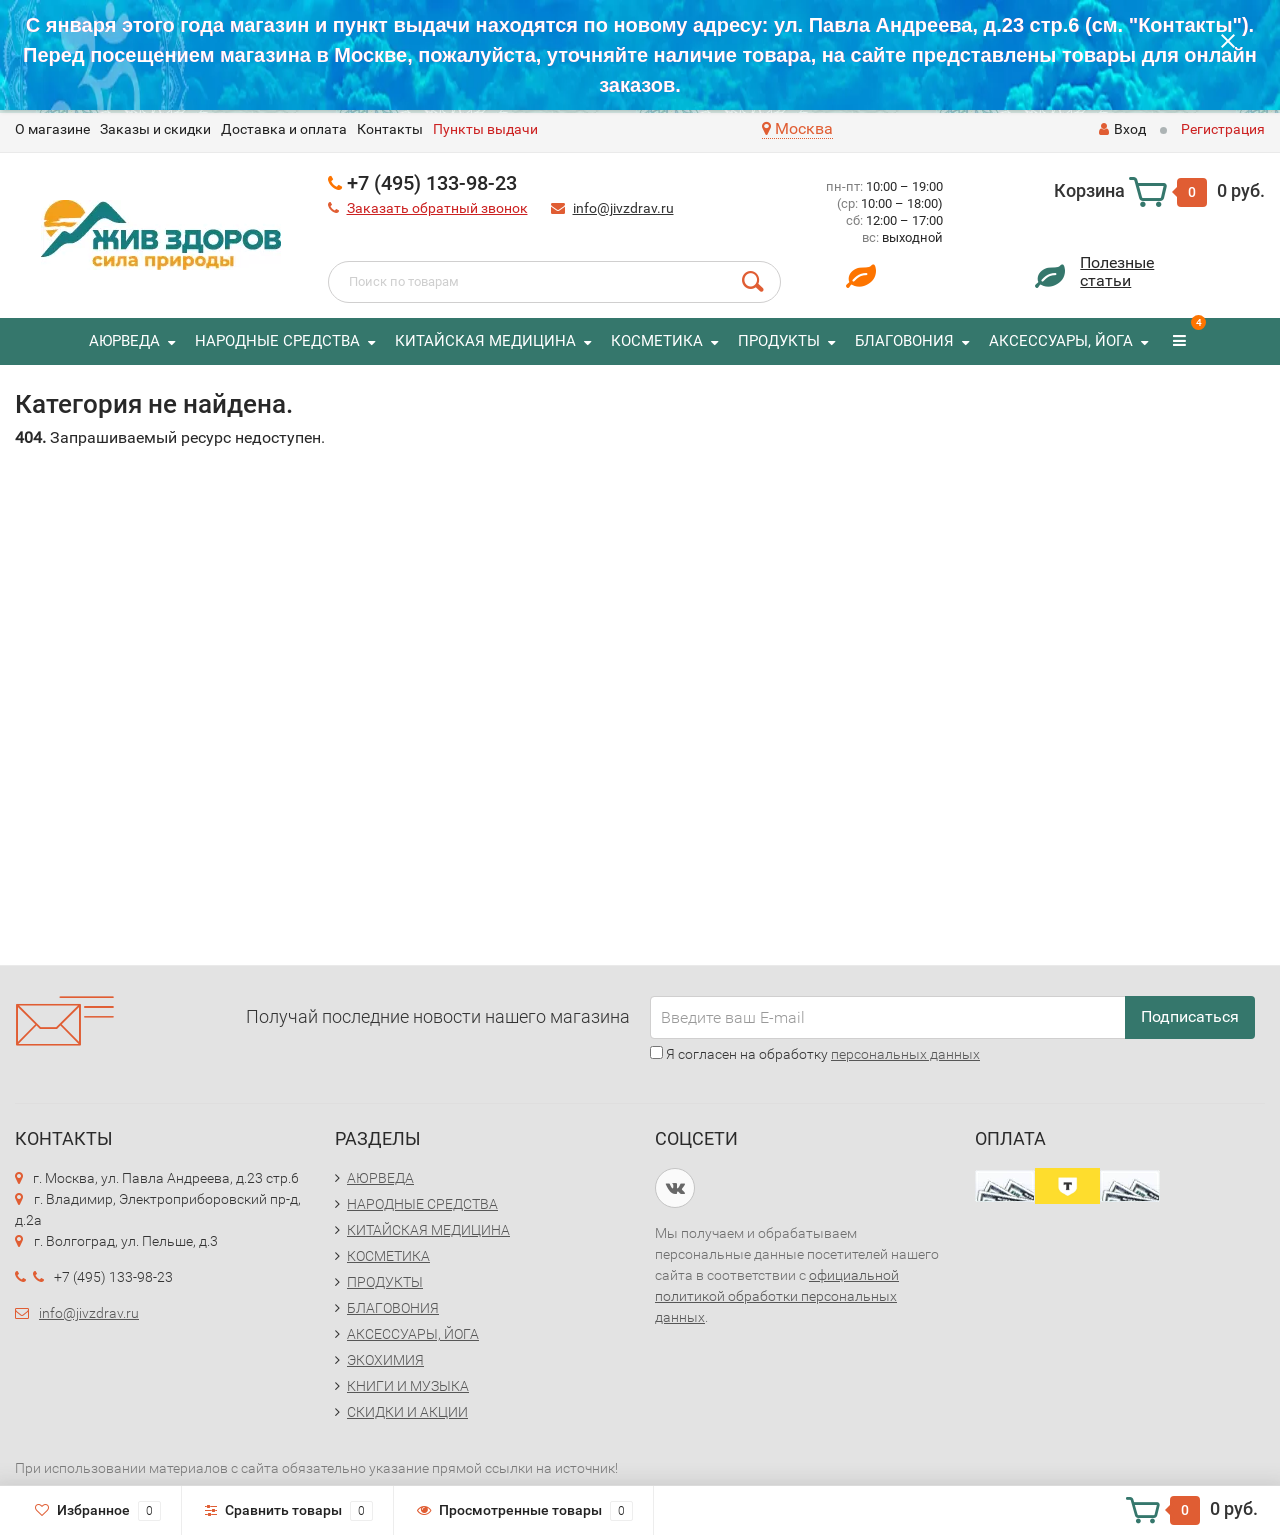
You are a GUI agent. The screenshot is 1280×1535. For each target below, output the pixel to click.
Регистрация (1223, 129)
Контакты (390, 129)
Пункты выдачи (485, 129)
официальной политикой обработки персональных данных (777, 1296)
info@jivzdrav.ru (623, 208)
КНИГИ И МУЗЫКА (408, 1386)
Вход (1122, 129)
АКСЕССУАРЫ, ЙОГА (1061, 341)
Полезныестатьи (1117, 271)
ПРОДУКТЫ (779, 341)
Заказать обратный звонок (437, 208)
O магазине (52, 129)
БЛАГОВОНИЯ (904, 341)
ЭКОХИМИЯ (385, 1360)
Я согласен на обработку (815, 1054)
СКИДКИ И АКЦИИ (407, 1412)
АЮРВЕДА (124, 341)
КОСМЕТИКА (657, 341)
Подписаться (1190, 1016)
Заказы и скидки (155, 129)
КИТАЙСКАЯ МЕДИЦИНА (485, 341)
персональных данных (905, 1054)
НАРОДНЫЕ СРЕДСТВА (277, 341)
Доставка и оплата (284, 129)
